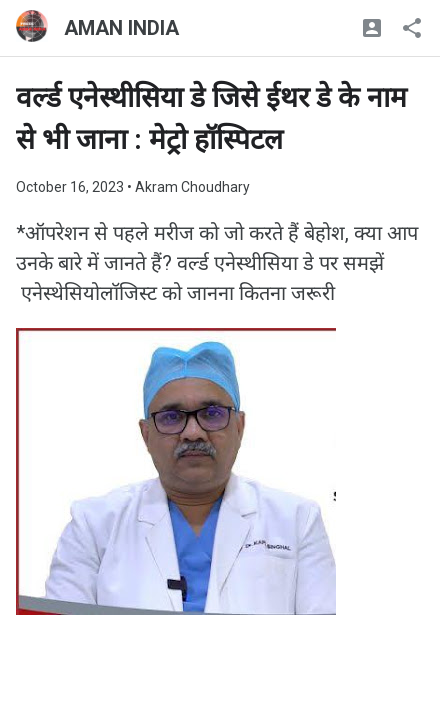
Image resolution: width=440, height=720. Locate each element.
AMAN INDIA (121, 28)
